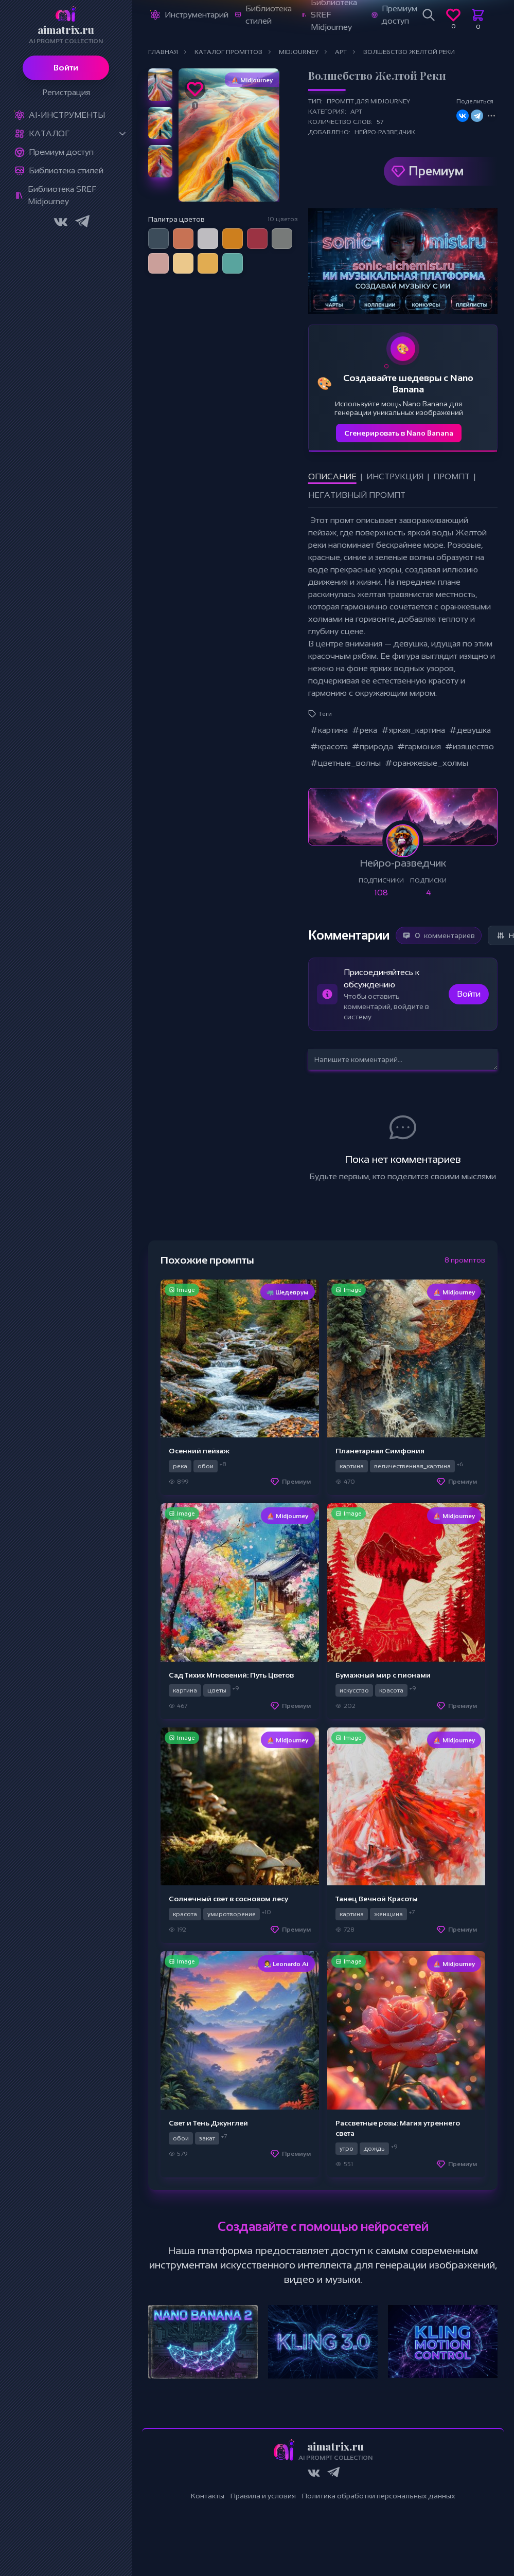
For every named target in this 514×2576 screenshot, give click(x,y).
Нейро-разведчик (385, 132)
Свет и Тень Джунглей (208, 2123)
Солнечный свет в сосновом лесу (228, 1899)
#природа (372, 746)
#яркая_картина (413, 730)
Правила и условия (263, 2496)
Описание (332, 476)
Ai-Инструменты (67, 115)
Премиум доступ (61, 152)
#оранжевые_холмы (426, 763)
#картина (329, 730)
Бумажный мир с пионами (383, 1675)
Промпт (451, 476)
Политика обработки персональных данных (378, 2496)
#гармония (419, 746)
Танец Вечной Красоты (376, 1899)
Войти (66, 67)
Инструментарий (196, 14)
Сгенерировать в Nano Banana (398, 433)
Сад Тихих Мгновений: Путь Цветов (231, 1675)
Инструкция (394, 476)
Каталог (49, 133)
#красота (329, 746)
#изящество (469, 746)
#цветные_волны (345, 763)
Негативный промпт (356, 495)
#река (364, 730)
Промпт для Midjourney (368, 101)
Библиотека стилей (66, 170)
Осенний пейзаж (199, 1451)
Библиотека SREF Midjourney (62, 195)
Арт (356, 111)
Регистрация (66, 92)
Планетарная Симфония (379, 1451)
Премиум (436, 171)
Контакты (207, 2496)
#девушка (470, 730)
